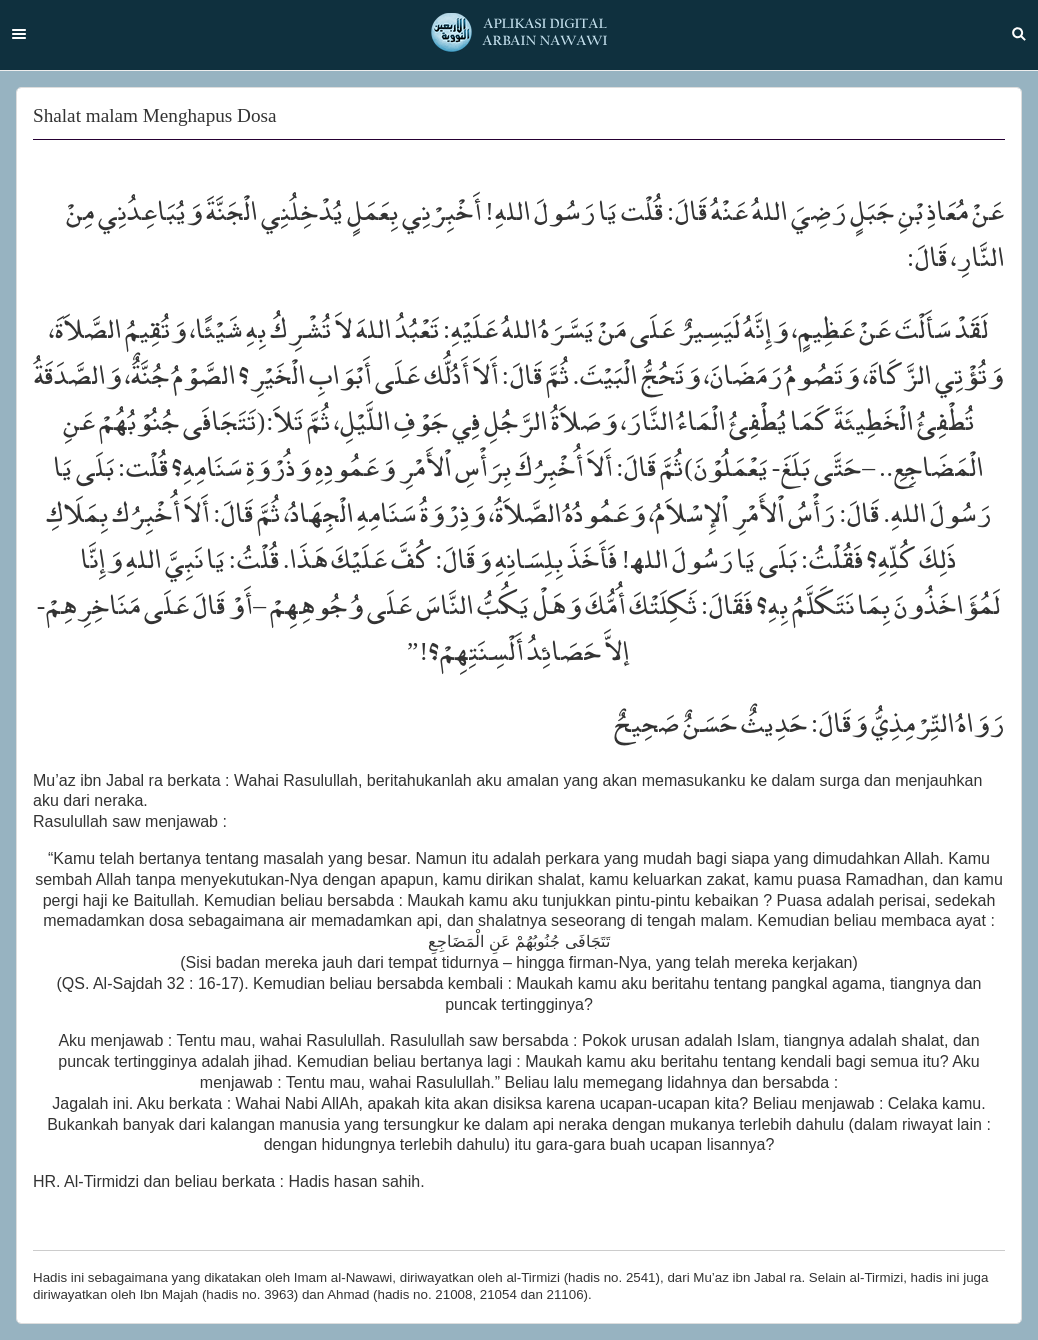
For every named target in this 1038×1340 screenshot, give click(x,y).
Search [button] (1019, 34)
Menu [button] (19, 34)
